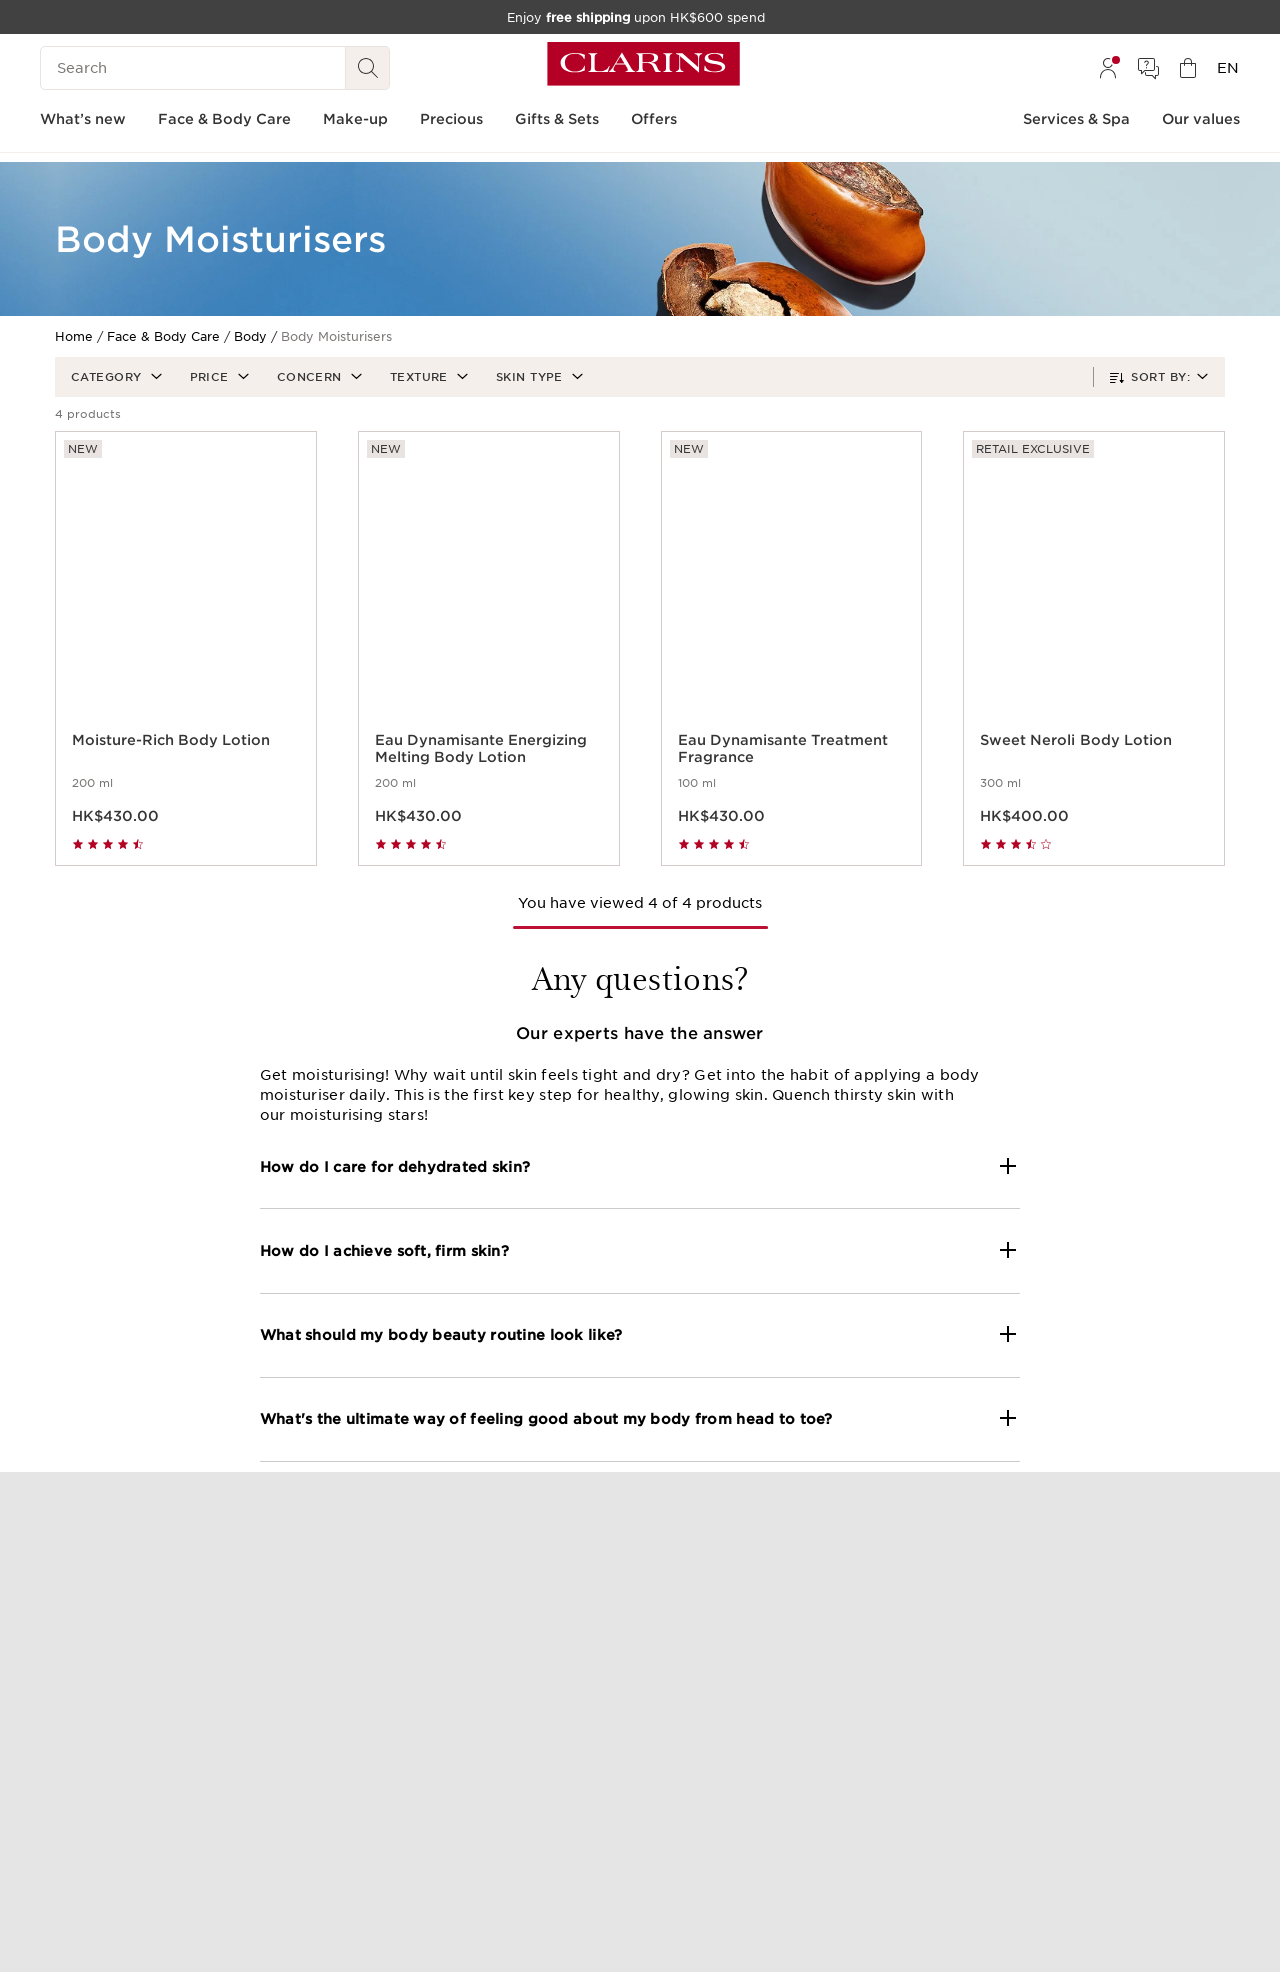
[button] (114, 377)
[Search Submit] (368, 68)
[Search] (193, 68)
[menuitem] (1108, 68)
